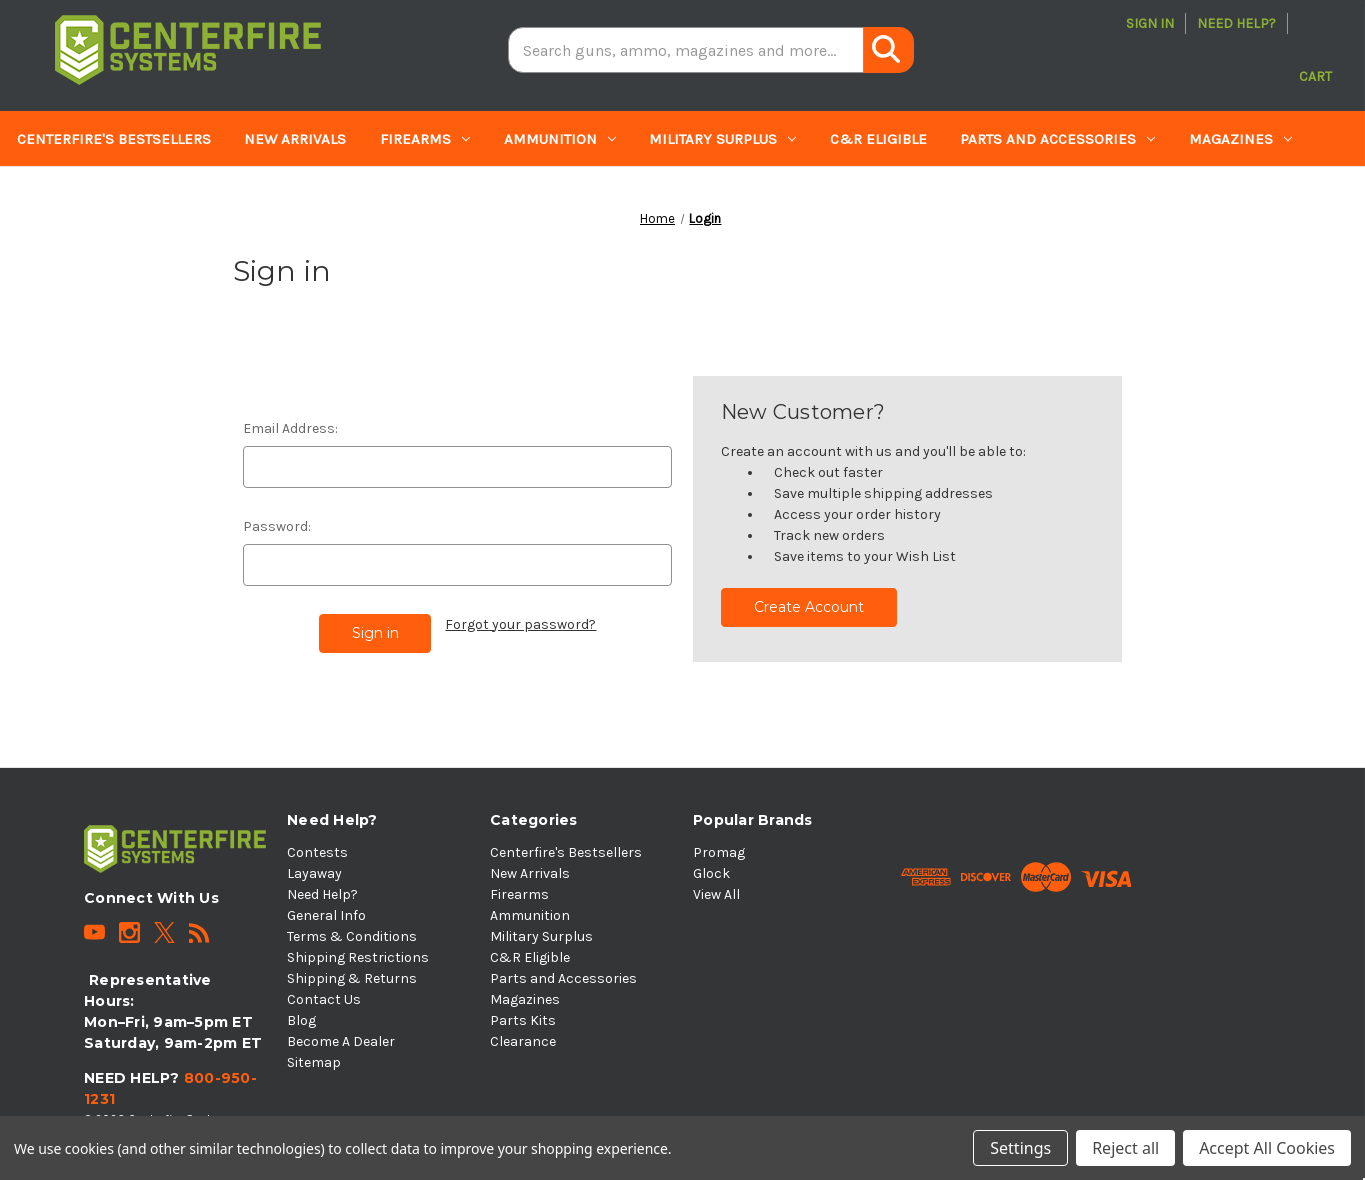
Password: (277, 526)
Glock (711, 873)
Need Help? (1236, 23)
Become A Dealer (341, 1041)
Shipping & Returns (352, 978)
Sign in (1150, 23)
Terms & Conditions (352, 936)
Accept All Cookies (1267, 1148)
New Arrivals (295, 139)
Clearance (185, 195)
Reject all (1125, 1148)
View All (716, 894)
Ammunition (560, 139)
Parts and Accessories (1057, 139)
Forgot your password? (520, 624)
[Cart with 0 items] (1315, 50)
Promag (719, 852)
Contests (317, 852)
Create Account (809, 607)
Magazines (1240, 139)
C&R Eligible (878, 139)
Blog (301, 1020)
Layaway (314, 873)
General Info (326, 915)
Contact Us (324, 999)
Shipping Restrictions (358, 957)
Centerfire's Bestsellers (114, 139)
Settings (1020, 1148)
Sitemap (314, 1062)
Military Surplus (722, 139)
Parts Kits (64, 195)
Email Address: (290, 428)
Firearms (425, 139)
